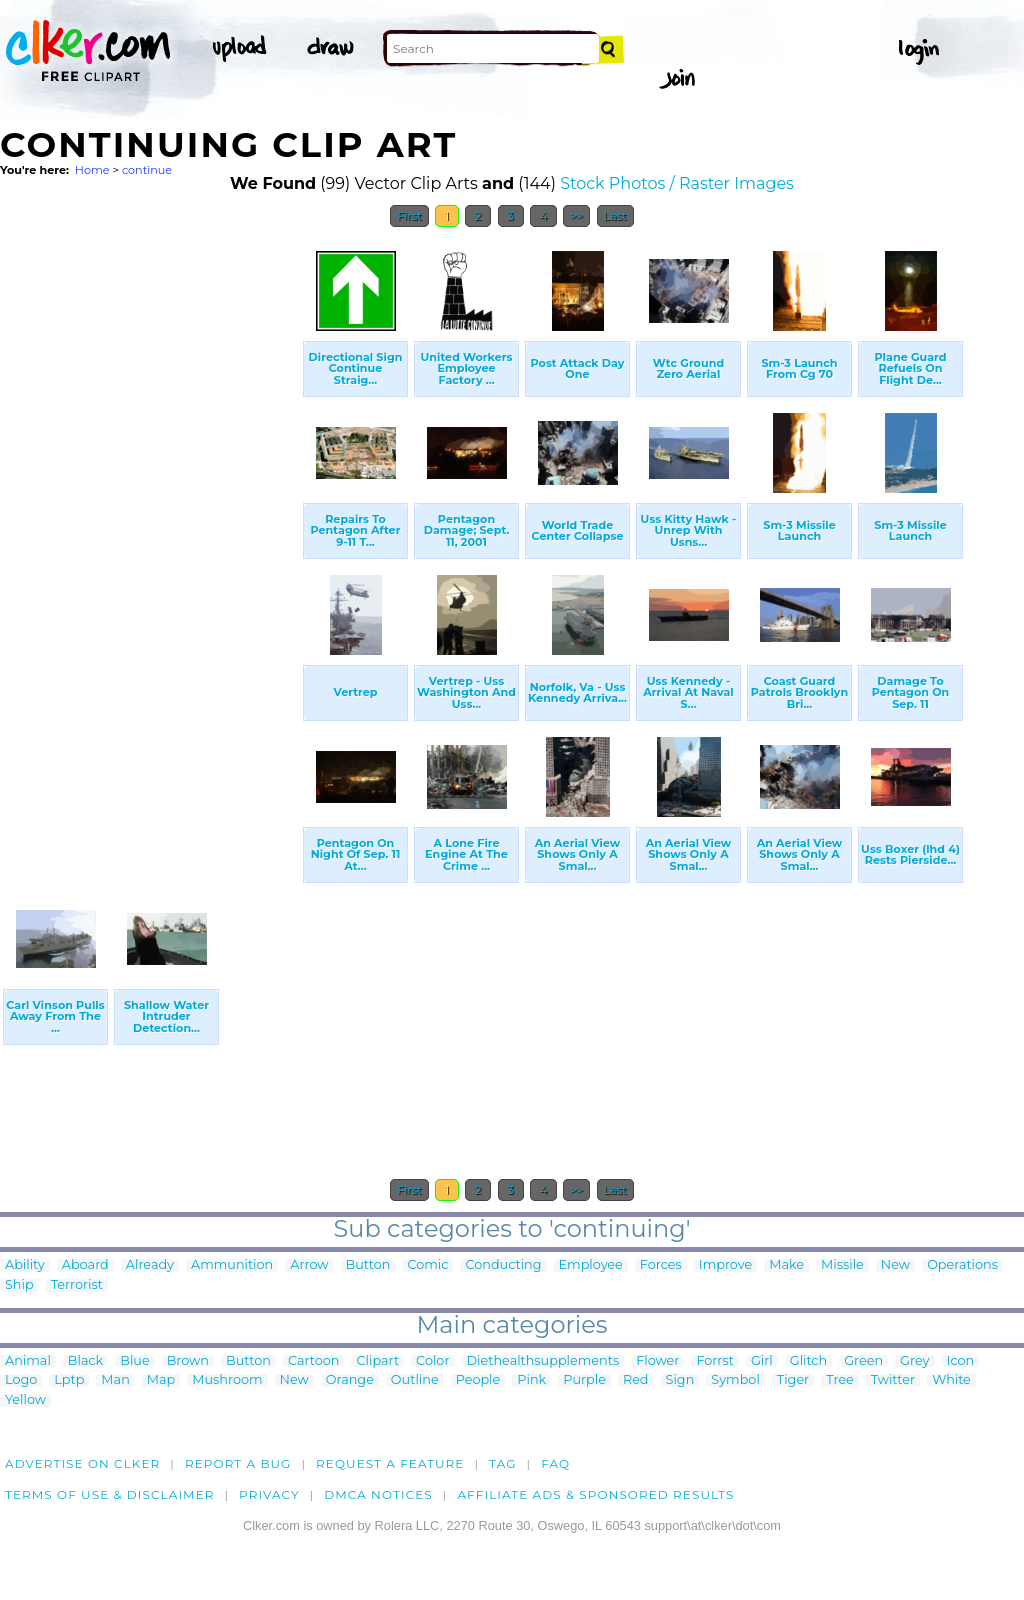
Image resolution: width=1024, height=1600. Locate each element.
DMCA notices (378, 1494)
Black (85, 1361)
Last (615, 216)
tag (502, 1463)
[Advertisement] (150, 538)
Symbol (735, 1380)
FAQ (555, 1463)
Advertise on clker (82, 1463)
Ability (25, 1265)
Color (432, 1361)
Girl (762, 1361)
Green (863, 1361)
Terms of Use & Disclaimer (110, 1494)
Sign (680, 1380)
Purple (584, 1380)
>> (576, 216)
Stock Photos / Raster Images (677, 183)
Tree (840, 1380)
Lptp (69, 1380)
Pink (531, 1380)
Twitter (893, 1380)
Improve (725, 1265)
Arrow (309, 1265)
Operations (962, 1265)
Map (161, 1380)
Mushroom (227, 1380)
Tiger (793, 1380)
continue (147, 170)
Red (636, 1380)
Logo (21, 1380)
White (951, 1380)
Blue (134, 1361)
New (895, 1265)
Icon (961, 1361)
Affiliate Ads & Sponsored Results (595, 1494)
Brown (188, 1361)
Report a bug (238, 1463)
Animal (28, 1361)
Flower (657, 1361)
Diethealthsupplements (543, 1361)
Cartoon (314, 1361)
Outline (415, 1380)
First (409, 216)
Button (368, 1265)
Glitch (808, 1361)
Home (92, 170)
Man (115, 1380)
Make (786, 1265)
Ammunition (232, 1265)
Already (150, 1265)
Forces (661, 1265)
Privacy (269, 1494)
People (478, 1380)
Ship (19, 1285)
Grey (914, 1361)
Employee (591, 1265)
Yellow (25, 1400)
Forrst (714, 1361)
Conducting (503, 1265)
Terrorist (77, 1285)
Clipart (377, 1361)
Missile (842, 1265)
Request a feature (390, 1463)
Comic (427, 1265)
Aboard (85, 1265)
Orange (350, 1380)
